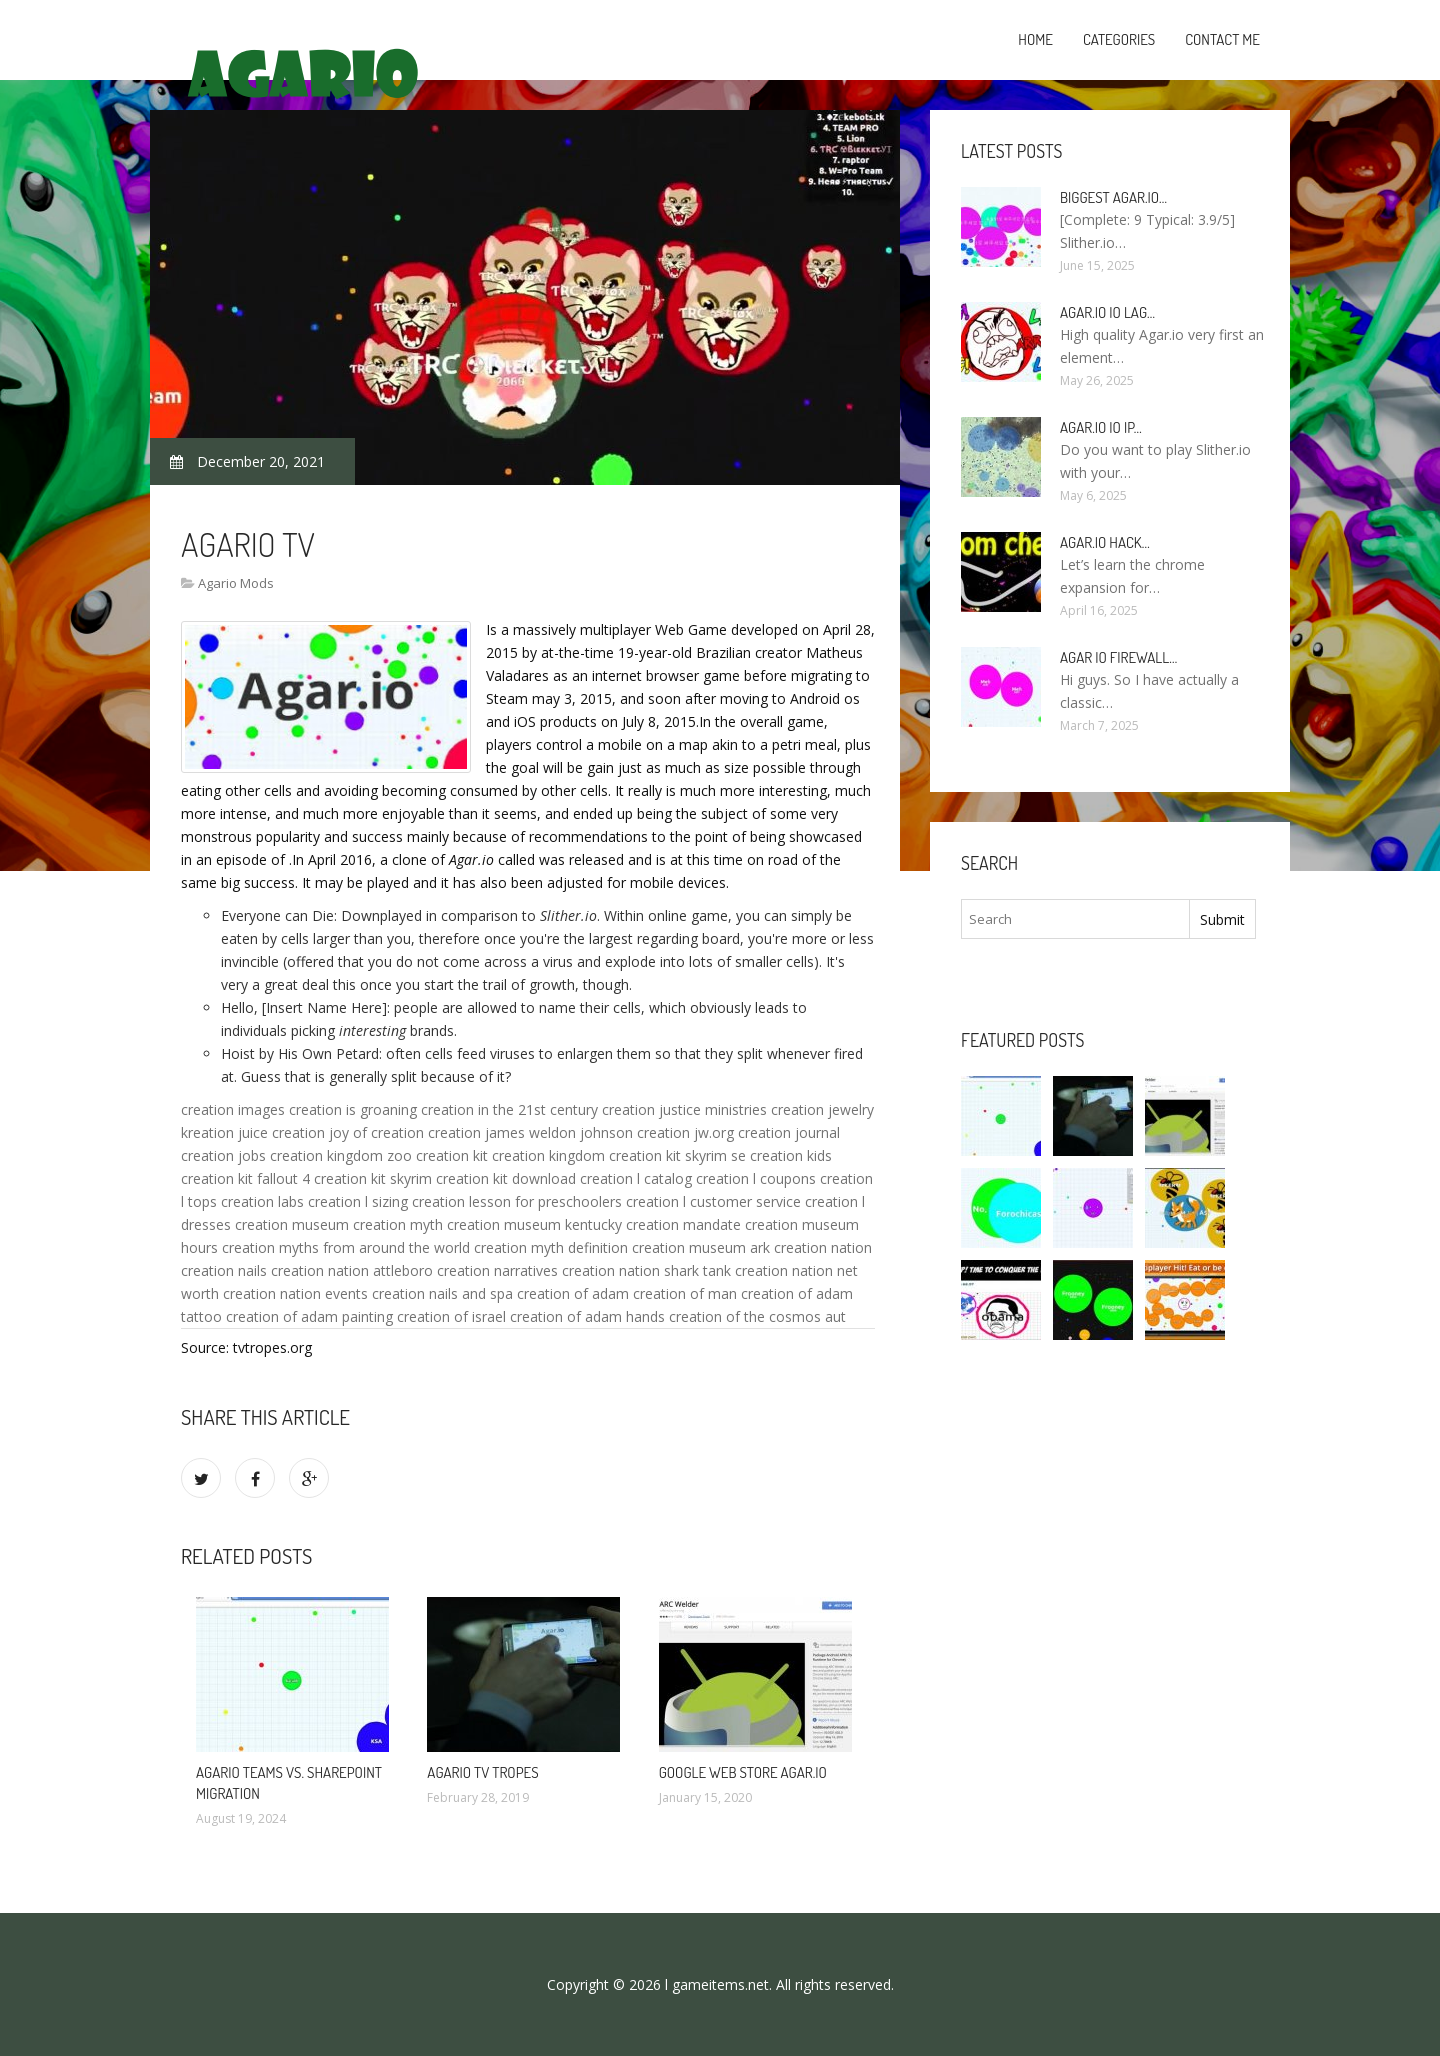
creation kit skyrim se (677, 1155)
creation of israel (451, 1316)
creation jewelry (822, 1109)
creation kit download (506, 1178)
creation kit (452, 1155)
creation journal (789, 1132)
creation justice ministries (684, 1109)
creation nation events (295, 1293)
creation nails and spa (442, 1293)
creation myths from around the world (346, 1247)
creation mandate (683, 1224)
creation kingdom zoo (341, 1155)
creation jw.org (685, 1132)
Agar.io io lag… (1107, 312)
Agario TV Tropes (482, 1772)
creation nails (224, 1270)
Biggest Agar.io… (1113, 197)
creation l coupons (756, 1178)
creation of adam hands (587, 1316)
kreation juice (224, 1132)
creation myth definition (551, 1247)
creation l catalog (636, 1178)
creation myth (398, 1224)
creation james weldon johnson (530, 1132)
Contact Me (1222, 39)
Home (1035, 39)
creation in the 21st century (509, 1109)
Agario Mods (236, 583)
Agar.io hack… (1105, 542)
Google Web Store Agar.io (743, 1772)
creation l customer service (713, 1201)
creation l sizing (358, 1201)
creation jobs (223, 1155)
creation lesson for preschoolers (517, 1201)
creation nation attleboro (352, 1270)
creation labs (262, 1201)
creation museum (292, 1224)
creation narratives (497, 1270)
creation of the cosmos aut (757, 1316)
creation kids (791, 1155)
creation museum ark (701, 1247)
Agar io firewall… (1118, 657)
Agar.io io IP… (1101, 427)
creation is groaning (353, 1109)
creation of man (685, 1293)
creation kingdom (548, 1155)
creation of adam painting (309, 1316)
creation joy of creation (348, 1132)
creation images (233, 1109)
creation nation (823, 1247)
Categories (1119, 39)
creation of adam (573, 1293)
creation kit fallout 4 (245, 1178)
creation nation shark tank (646, 1270)
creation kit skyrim (373, 1178)
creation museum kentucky (534, 1224)
